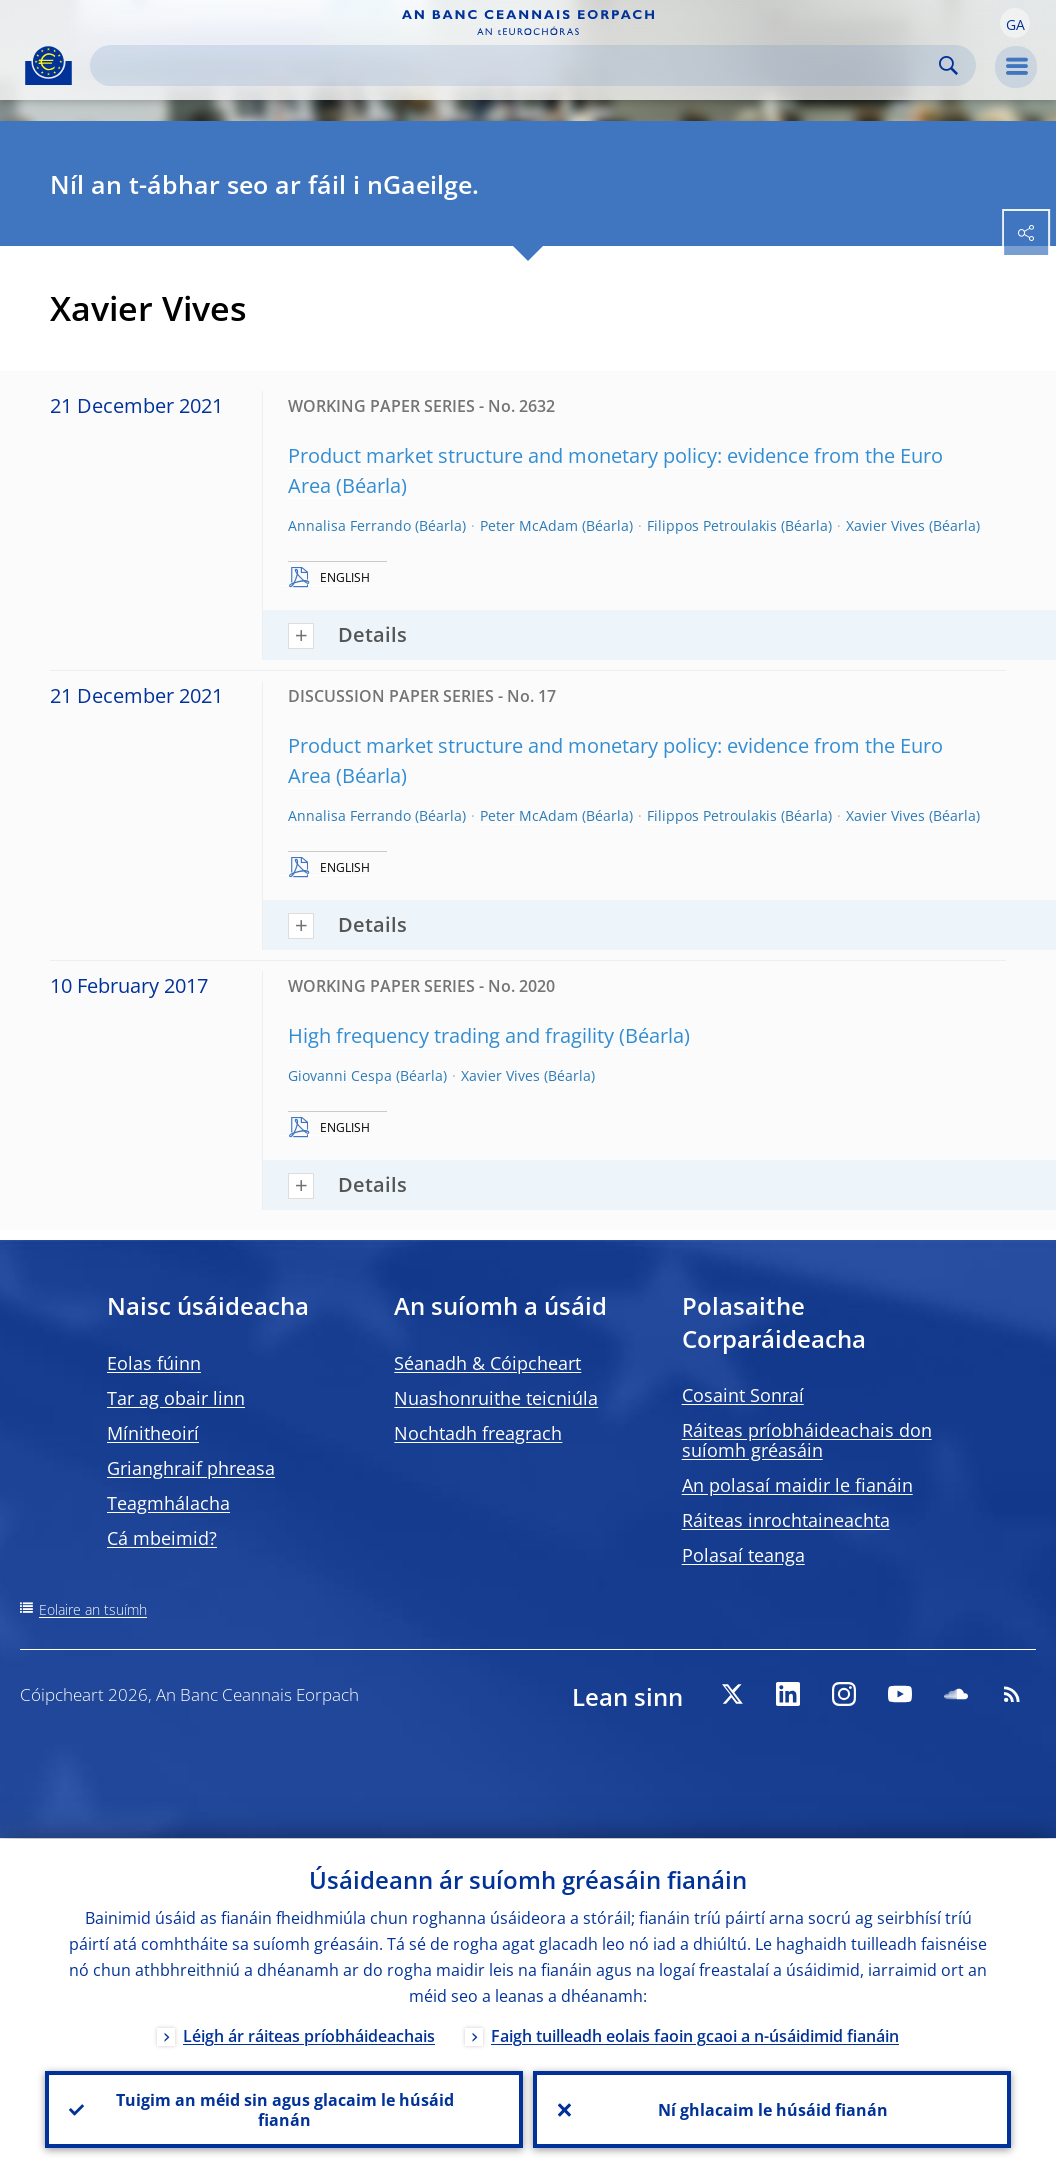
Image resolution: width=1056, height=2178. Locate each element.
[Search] (517, 65)
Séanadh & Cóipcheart (487, 1363)
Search (948, 65)
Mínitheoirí (153, 1433)
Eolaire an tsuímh (93, 1609)
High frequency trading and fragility (451, 1035)
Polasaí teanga (743, 1555)
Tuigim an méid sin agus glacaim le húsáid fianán (284, 2109)
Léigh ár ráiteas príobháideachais (309, 2035)
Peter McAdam (529, 525)
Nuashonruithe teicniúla (496, 1398)
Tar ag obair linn (176, 1398)
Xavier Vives (885, 525)
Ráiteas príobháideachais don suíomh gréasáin (807, 1440)
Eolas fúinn (154, 1363)
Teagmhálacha (168, 1503)
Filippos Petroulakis (712, 525)
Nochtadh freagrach (478, 1433)
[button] (1015, 23)
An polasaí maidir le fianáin (797, 1485)
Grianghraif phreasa (191, 1468)
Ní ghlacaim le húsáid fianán (772, 2109)
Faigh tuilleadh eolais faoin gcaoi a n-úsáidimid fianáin (695, 2035)
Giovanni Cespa (340, 1075)
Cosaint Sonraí (743, 1395)
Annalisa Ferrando (349, 525)
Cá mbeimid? (162, 1538)
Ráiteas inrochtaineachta (786, 1520)
